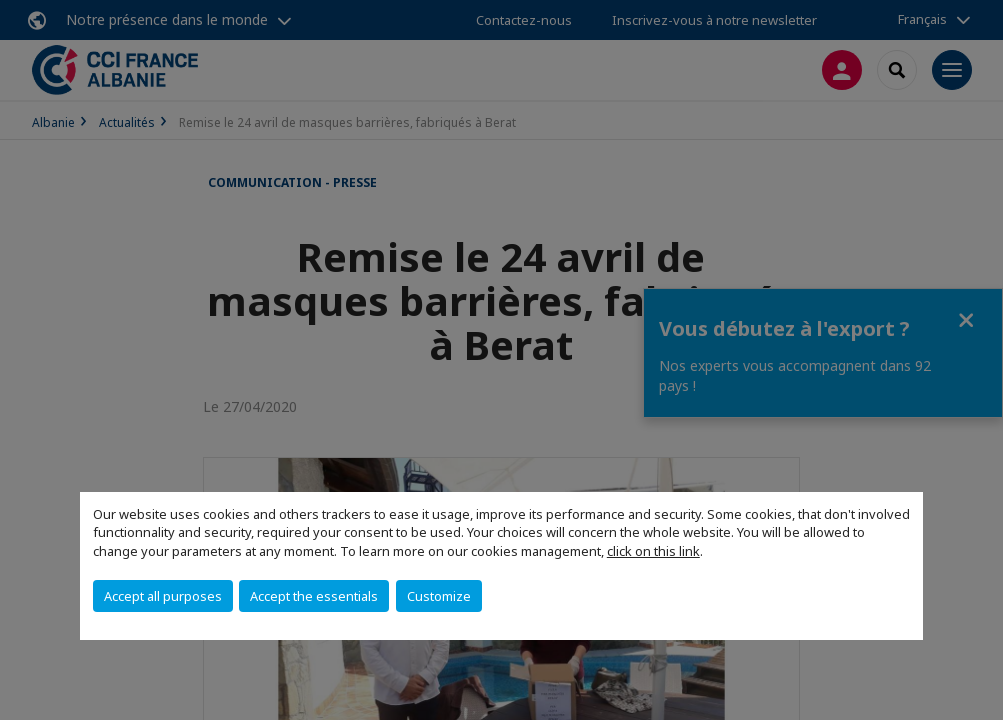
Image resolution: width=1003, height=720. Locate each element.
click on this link (653, 551)
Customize (439, 596)
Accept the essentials (314, 596)
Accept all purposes (163, 596)
